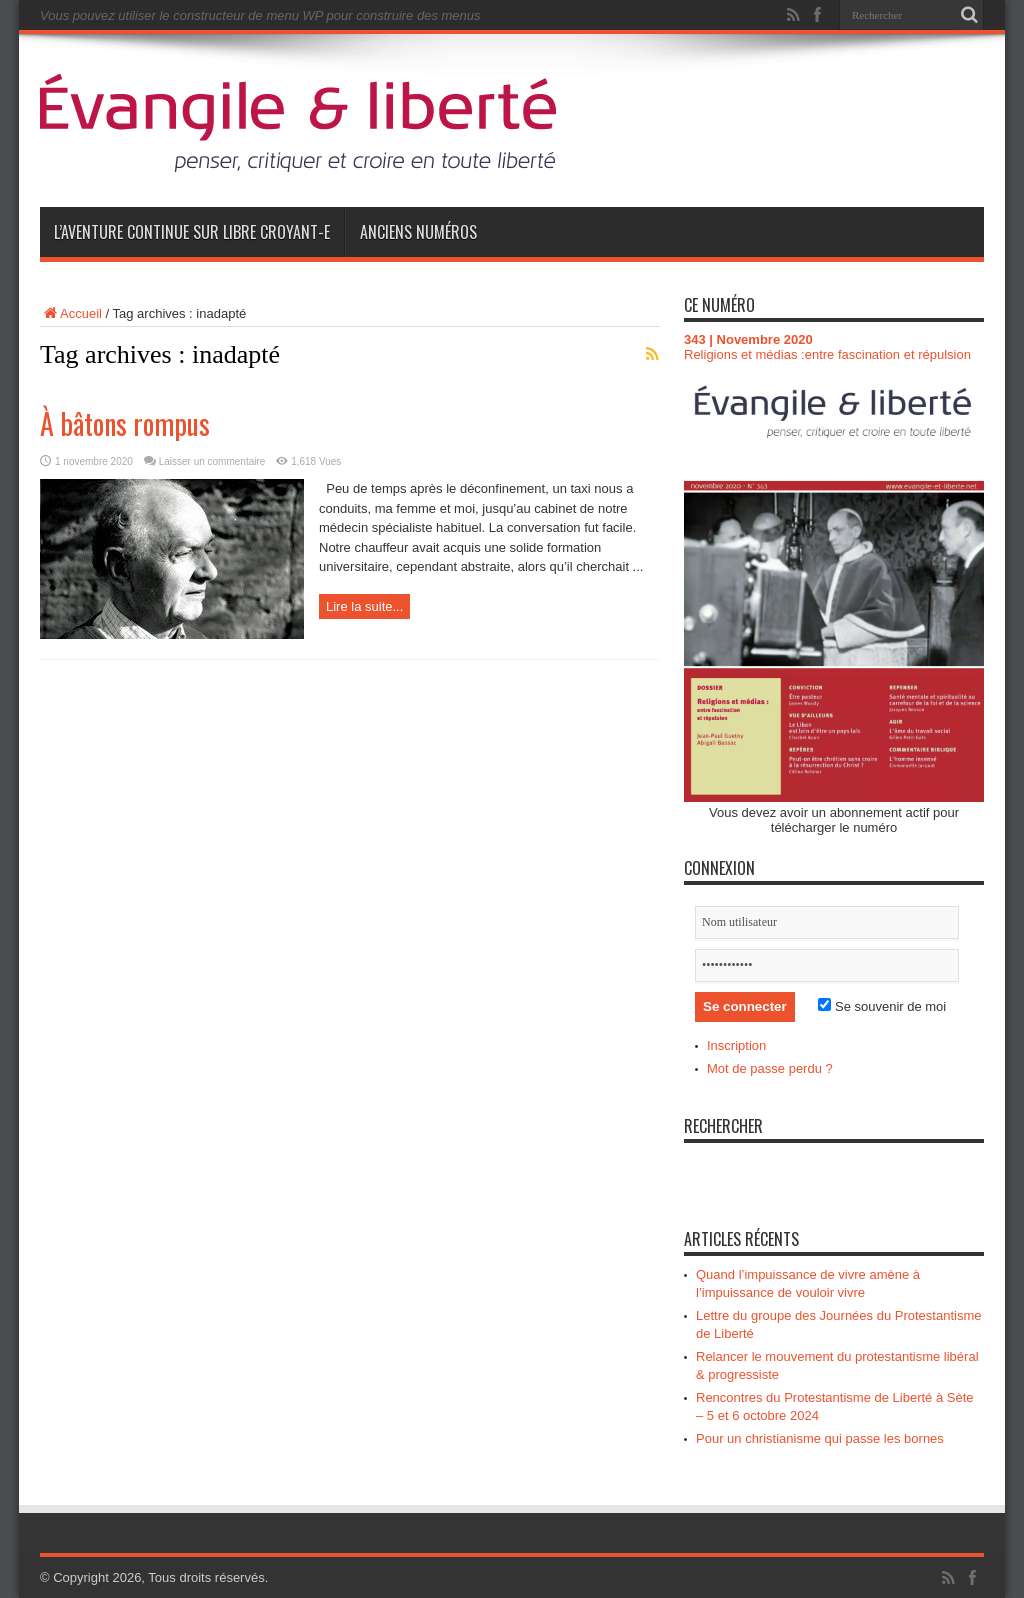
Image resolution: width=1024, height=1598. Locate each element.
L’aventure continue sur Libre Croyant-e (192, 232)
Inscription (736, 1045)
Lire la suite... (364, 606)
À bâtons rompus (125, 423)
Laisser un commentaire (212, 461)
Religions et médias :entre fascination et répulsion (827, 354)
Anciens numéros (418, 232)
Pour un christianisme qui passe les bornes (820, 1438)
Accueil (71, 313)
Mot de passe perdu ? (770, 1068)
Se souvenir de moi (882, 1006)
